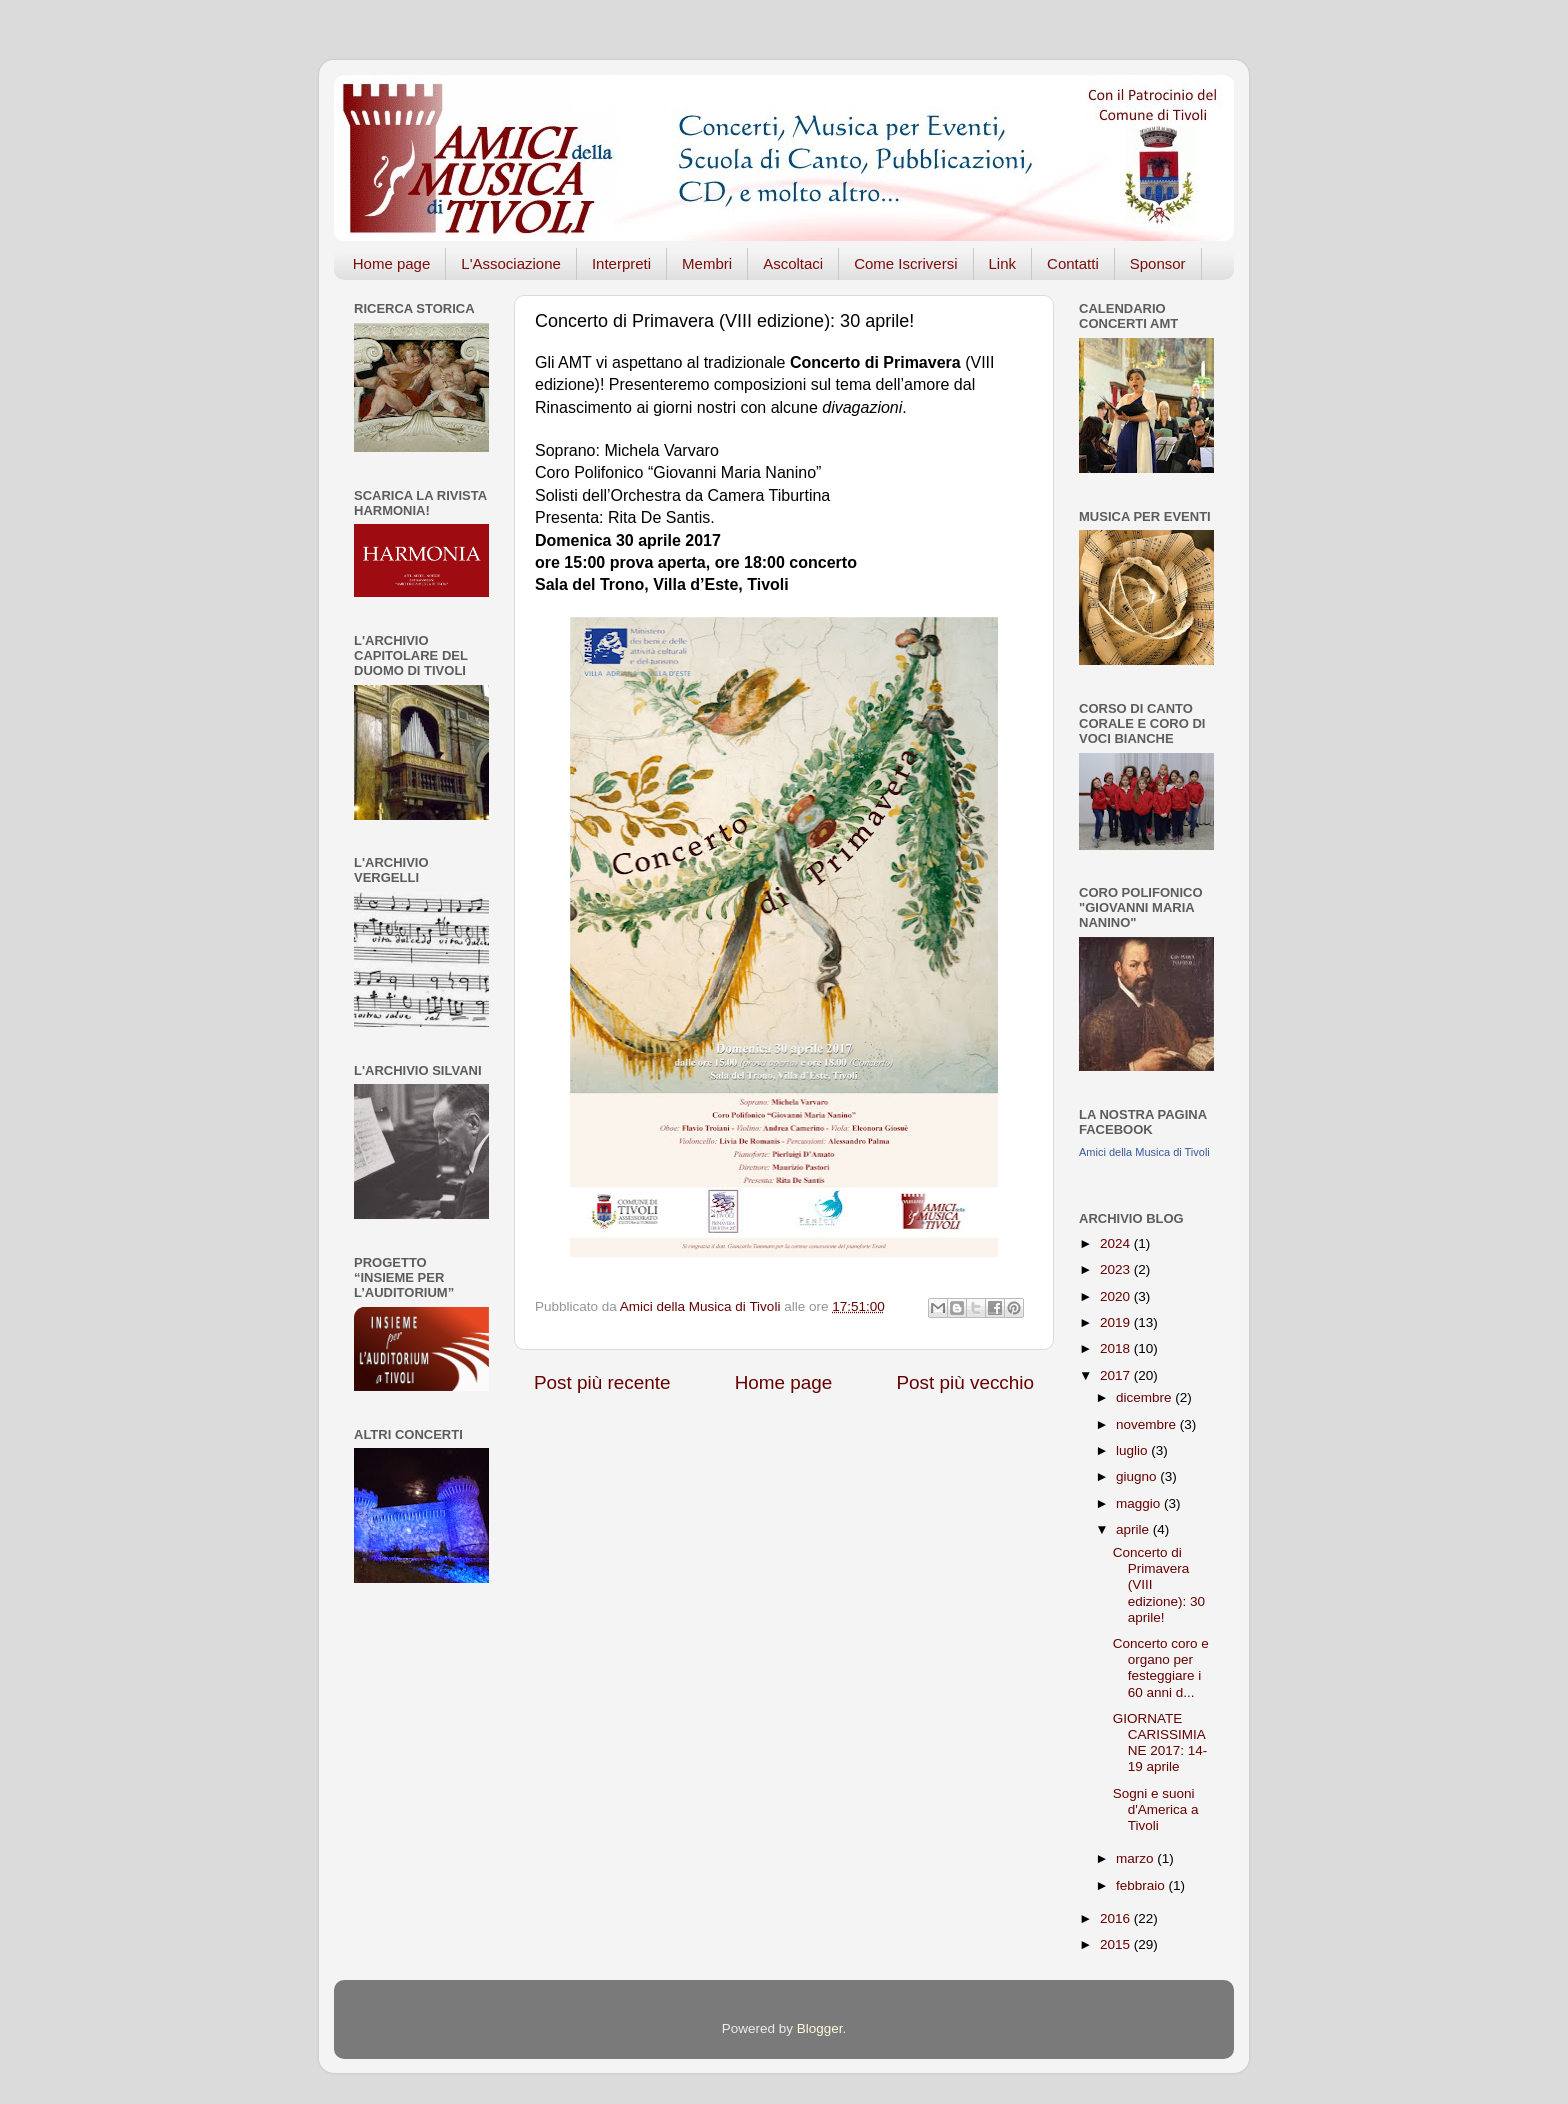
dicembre (1145, 1397)
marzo (1136, 1858)
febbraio (1142, 1885)
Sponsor (1158, 263)
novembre (1148, 1424)
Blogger (820, 2028)
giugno (1138, 1476)
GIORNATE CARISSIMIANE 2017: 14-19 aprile (1160, 1743)
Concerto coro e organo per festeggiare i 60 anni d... (1161, 1668)
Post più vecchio (965, 1382)
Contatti (1073, 263)
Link (1003, 263)
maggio (1140, 1503)
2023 (1117, 1269)
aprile (1134, 1529)
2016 (1117, 1918)
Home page (392, 263)
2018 (1117, 1348)
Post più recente (602, 1382)
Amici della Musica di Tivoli (1144, 1152)
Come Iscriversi (905, 263)
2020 (1117, 1296)
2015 (1117, 1944)
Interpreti (621, 263)
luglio (1133, 1450)
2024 (1117, 1243)
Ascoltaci (793, 263)
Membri (707, 263)
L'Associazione (511, 263)
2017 (1117, 1375)
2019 (1117, 1322)
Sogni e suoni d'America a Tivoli (1156, 1809)
